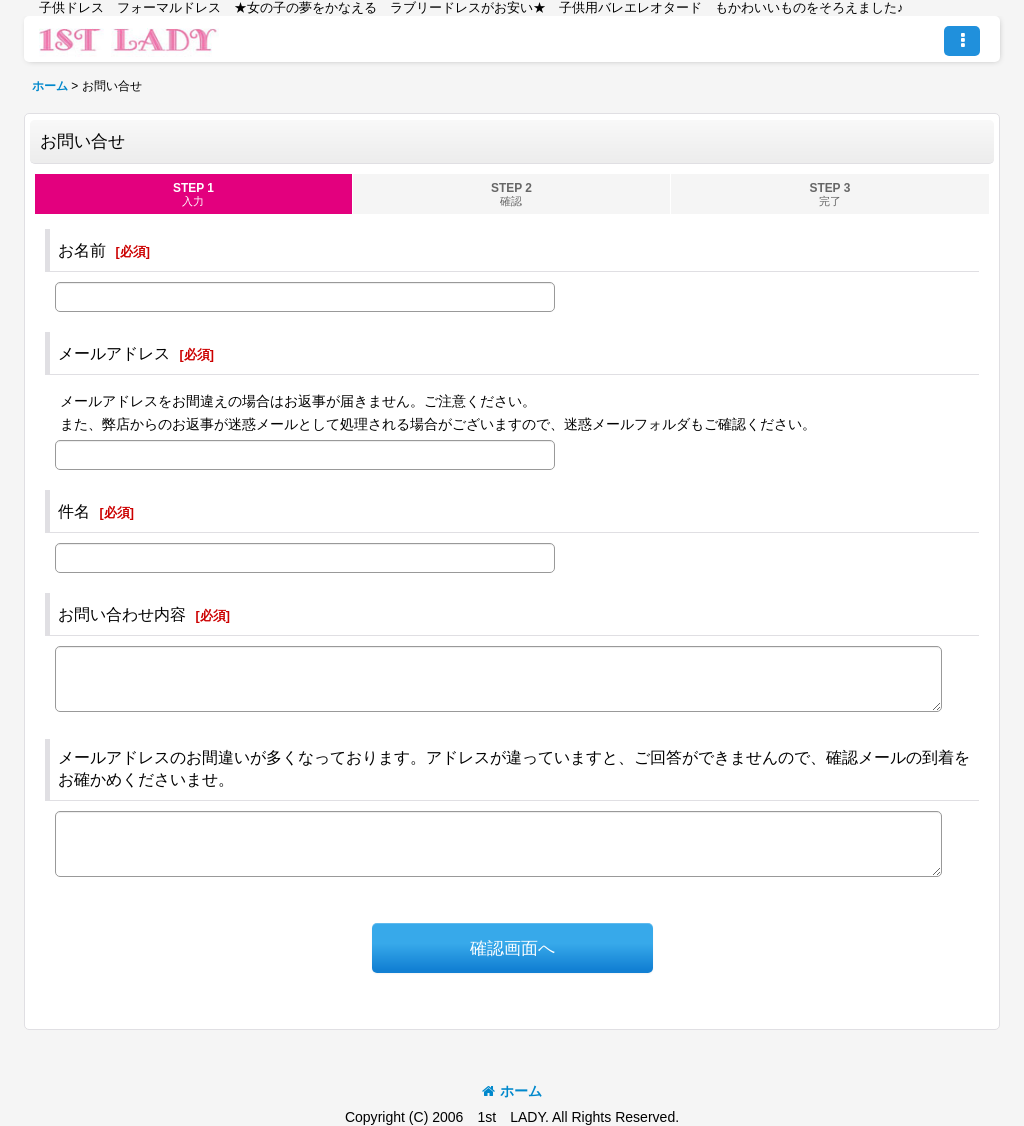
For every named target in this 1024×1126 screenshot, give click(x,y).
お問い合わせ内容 (122, 614)
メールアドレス (114, 353)
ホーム (512, 1091)
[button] (962, 41)
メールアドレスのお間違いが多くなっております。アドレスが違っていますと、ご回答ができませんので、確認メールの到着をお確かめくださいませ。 (514, 768)
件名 (74, 511)
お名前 (82, 250)
